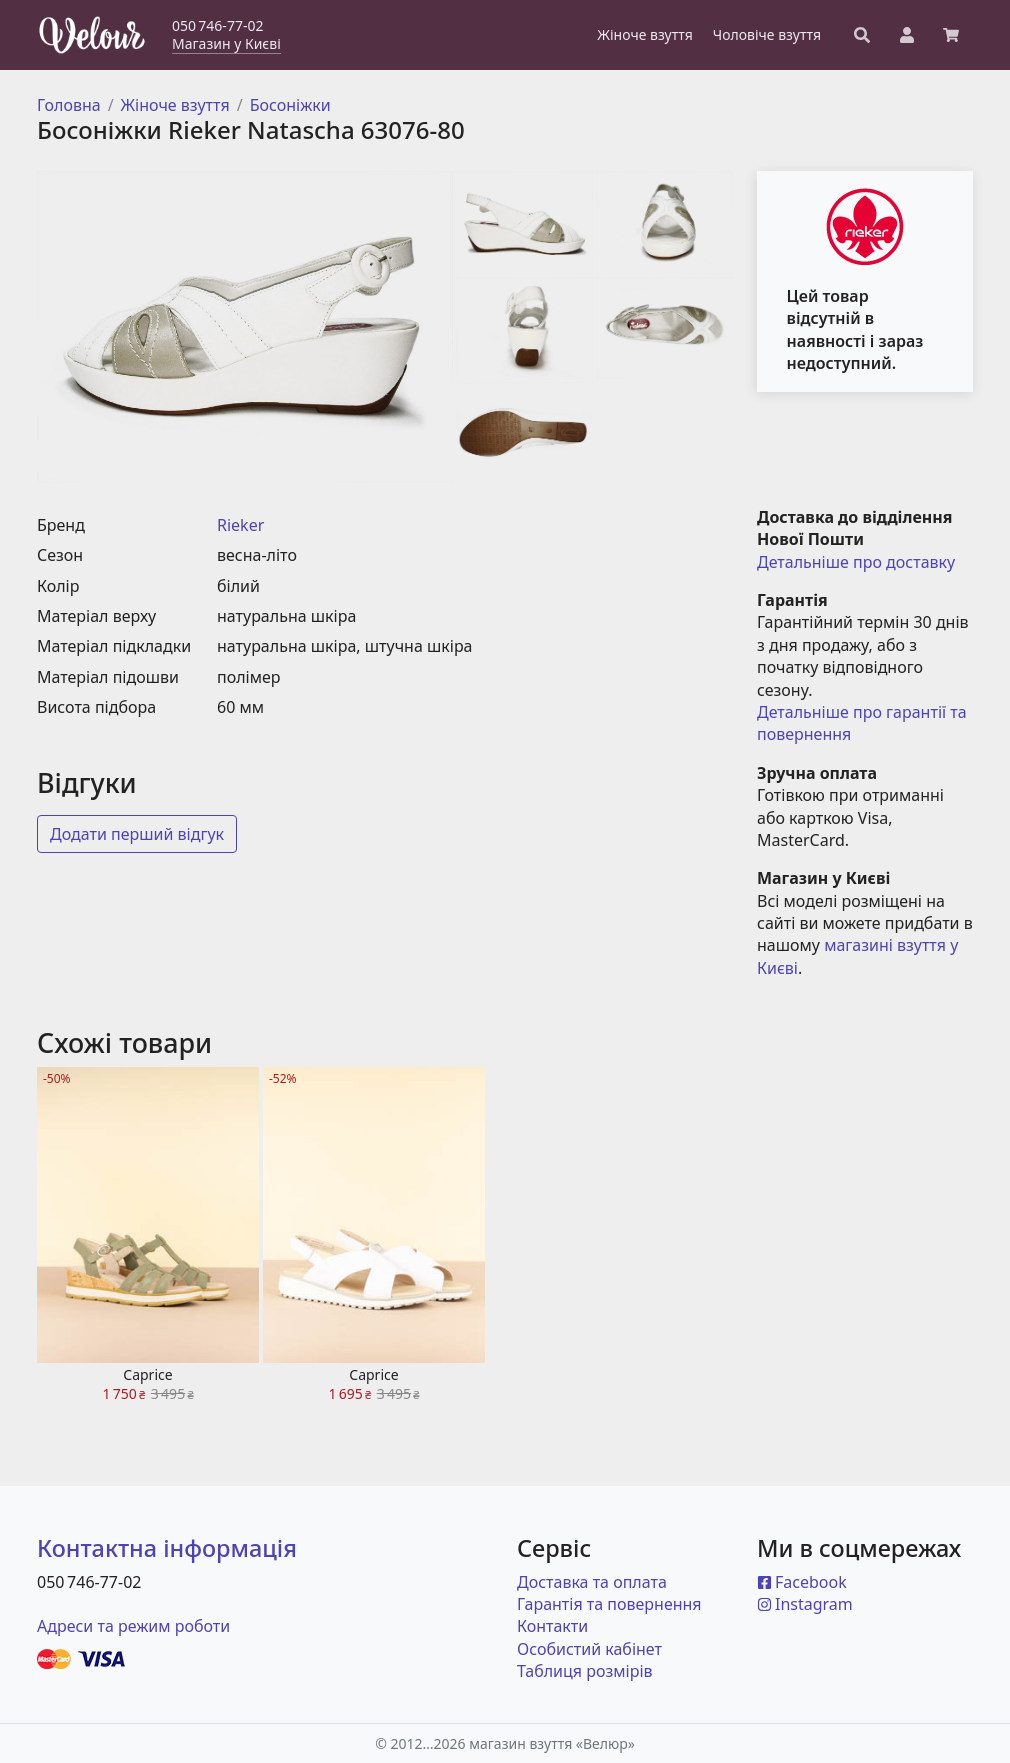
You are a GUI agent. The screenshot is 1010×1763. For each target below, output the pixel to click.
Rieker (240, 525)
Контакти (552, 1626)
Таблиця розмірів (585, 1671)
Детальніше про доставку (856, 562)
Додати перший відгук (137, 834)
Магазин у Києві (226, 43)
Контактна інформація (167, 1548)
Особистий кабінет (589, 1649)
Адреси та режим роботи (133, 1626)
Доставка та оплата (592, 1582)
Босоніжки (290, 105)
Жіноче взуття (175, 105)
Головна (69, 105)
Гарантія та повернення (609, 1604)
